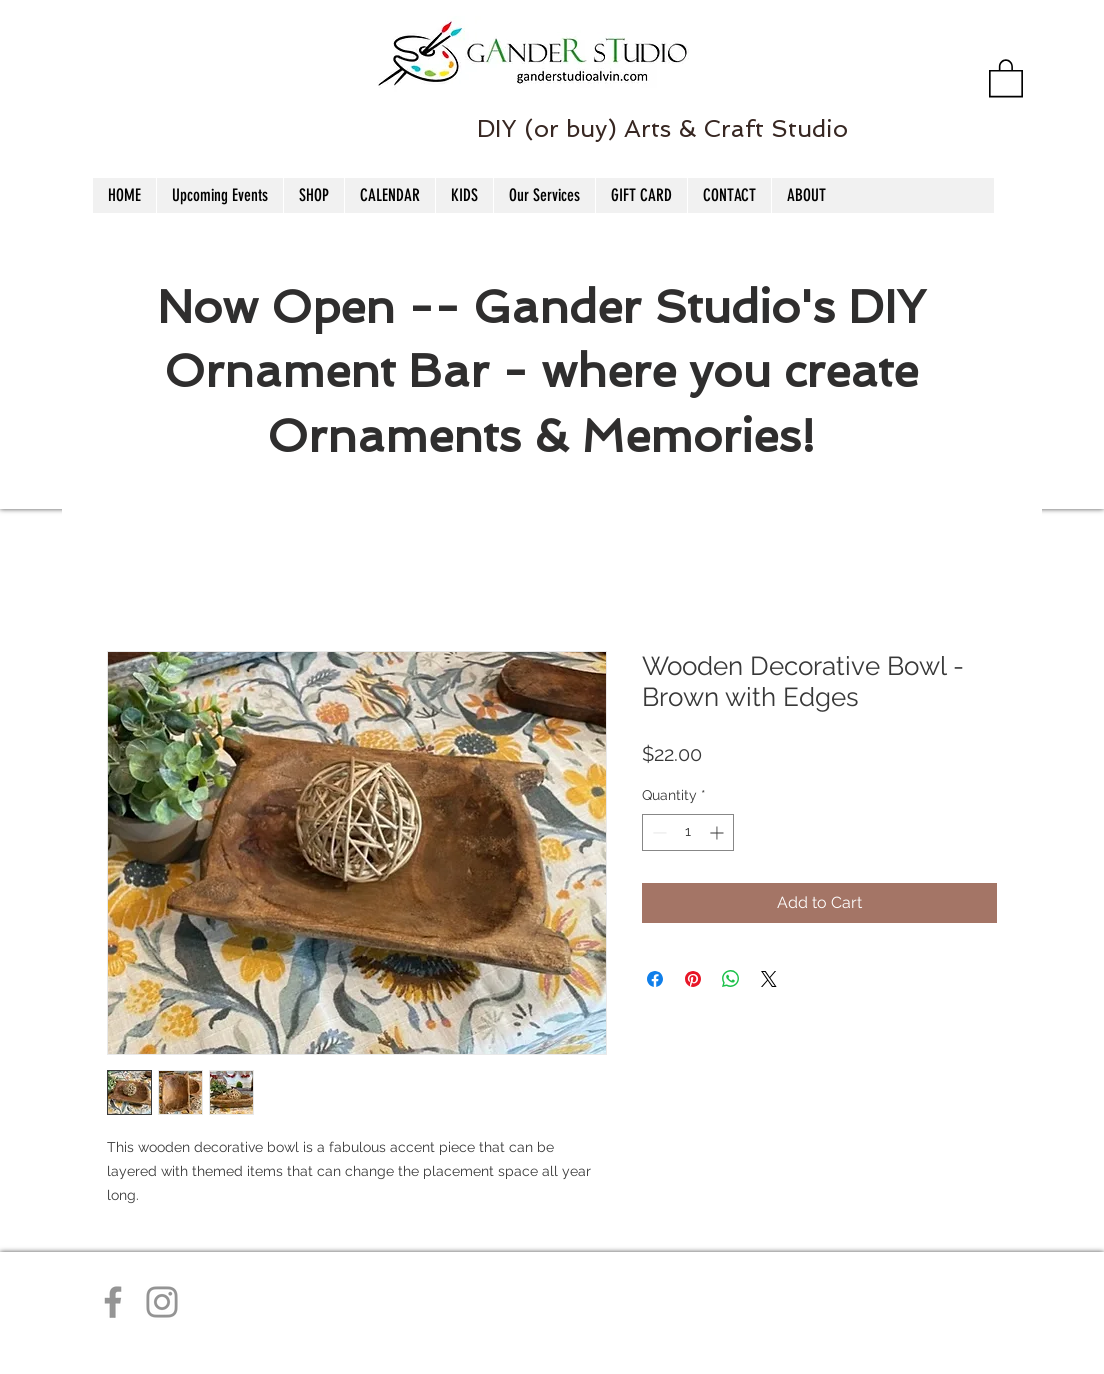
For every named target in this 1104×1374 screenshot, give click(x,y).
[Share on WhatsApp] (731, 979)
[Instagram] (162, 1302)
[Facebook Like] (110, 91)
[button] (1006, 77)
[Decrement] (657, 832)
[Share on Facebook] (655, 979)
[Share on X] (769, 979)
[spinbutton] (688, 832)
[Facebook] (113, 1302)
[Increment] (718, 832)
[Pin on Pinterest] (693, 979)
